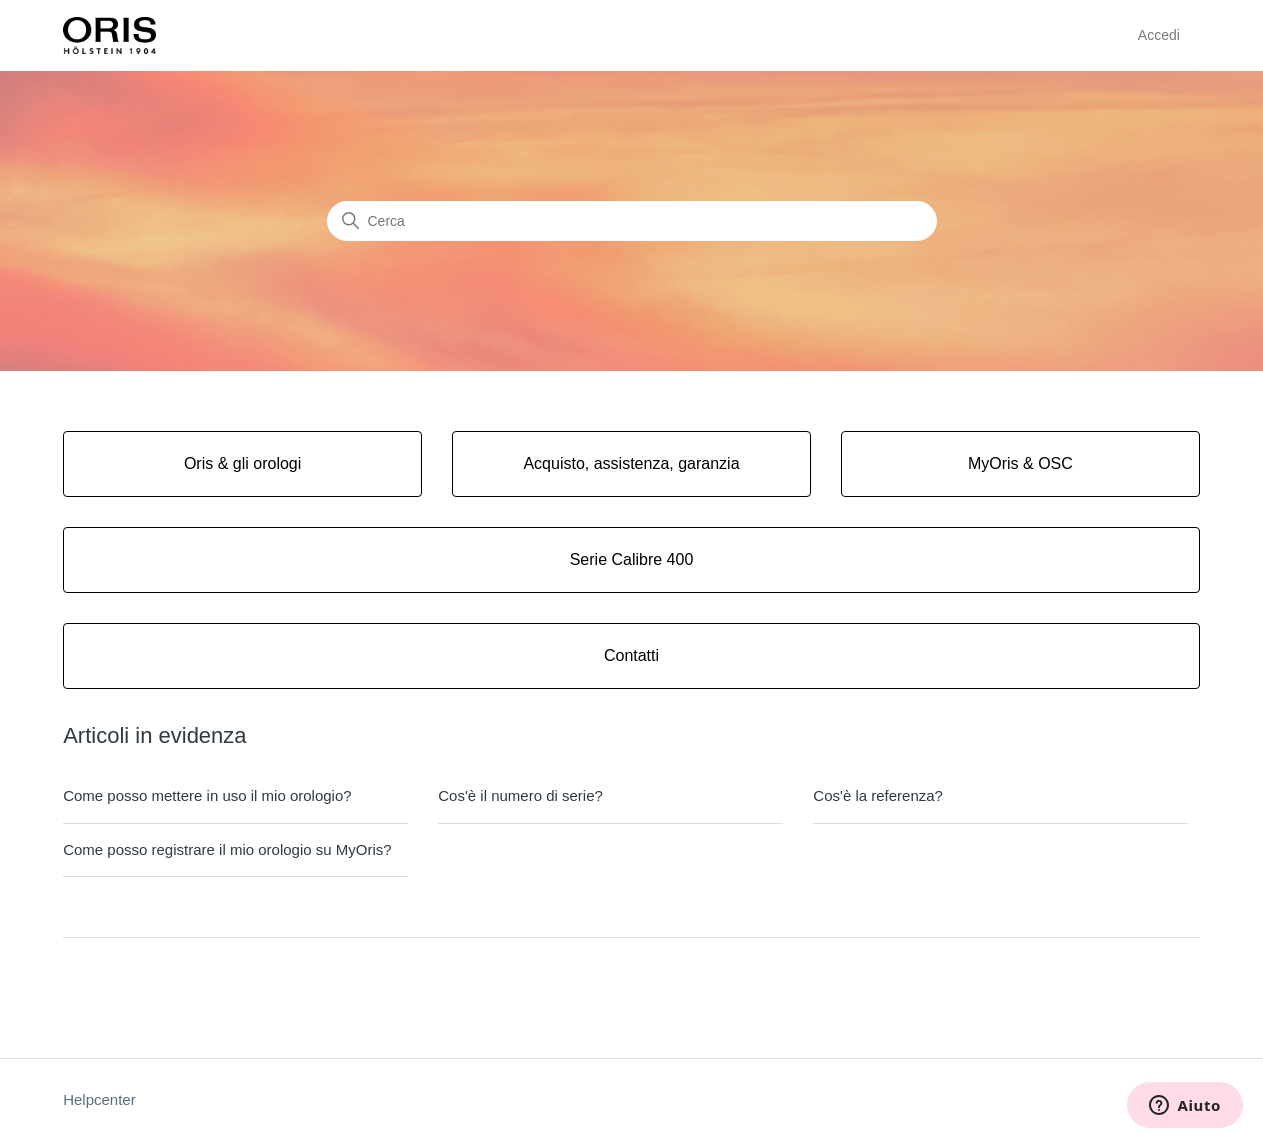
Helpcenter (99, 1099)
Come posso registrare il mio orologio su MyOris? (227, 849)
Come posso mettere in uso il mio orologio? (207, 795)
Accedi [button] (1159, 35)
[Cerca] (632, 221)
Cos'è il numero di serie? (520, 795)
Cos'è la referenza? (878, 795)
